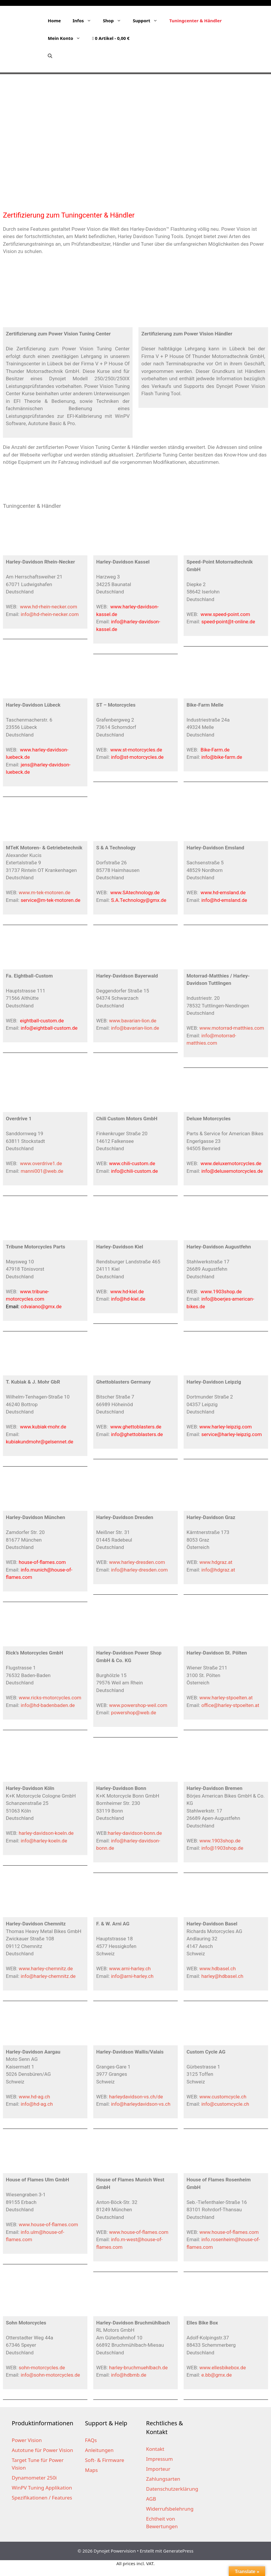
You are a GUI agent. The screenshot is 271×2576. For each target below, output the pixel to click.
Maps (91, 2470)
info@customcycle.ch (225, 2104)
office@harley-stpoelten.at (230, 1705)
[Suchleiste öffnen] (50, 56)
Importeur (158, 2468)
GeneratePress (178, 2551)
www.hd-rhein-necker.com (48, 607)
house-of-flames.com (42, 1562)
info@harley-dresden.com (139, 1570)
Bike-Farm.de (215, 750)
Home (54, 20)
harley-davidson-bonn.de (135, 1833)
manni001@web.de (42, 1171)
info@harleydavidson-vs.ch (140, 2104)
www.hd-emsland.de (223, 892)
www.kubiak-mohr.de (43, 1427)
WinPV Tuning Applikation (42, 2487)
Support (148, 20)
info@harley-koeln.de (44, 1841)
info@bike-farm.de (221, 757)
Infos (85, 20)
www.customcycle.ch (222, 2097)
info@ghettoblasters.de (137, 1434)
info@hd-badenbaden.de (48, 1705)
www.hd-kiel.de (127, 1291)
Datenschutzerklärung (172, 2488)
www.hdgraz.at (216, 1562)
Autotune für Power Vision (42, 2450)
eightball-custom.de (42, 1021)
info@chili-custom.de (134, 1171)
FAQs (91, 2440)
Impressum (159, 2458)
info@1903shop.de (222, 1848)
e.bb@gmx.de (216, 2375)
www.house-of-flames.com (48, 2224)
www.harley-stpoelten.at (226, 1698)
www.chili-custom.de (132, 1163)
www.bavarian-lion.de (132, 1021)
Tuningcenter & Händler (195, 20)
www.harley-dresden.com (137, 1562)
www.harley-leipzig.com (225, 1427)
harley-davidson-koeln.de (46, 1833)
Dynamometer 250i (34, 2477)
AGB (151, 2498)
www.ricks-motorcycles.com (50, 1698)
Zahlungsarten (163, 2478)
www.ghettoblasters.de (135, 1427)
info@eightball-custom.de (49, 1028)
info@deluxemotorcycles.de (232, 1171)
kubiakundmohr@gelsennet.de (39, 1442)
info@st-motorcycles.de (137, 757)
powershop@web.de (133, 1712)
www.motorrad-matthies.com (231, 1028)
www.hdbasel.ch (217, 1968)
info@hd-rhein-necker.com (50, 614)
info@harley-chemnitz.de (47, 1976)
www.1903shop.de (221, 1291)
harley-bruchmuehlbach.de (138, 2367)
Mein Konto (67, 38)
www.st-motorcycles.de (136, 750)
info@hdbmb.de (128, 2375)
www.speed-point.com (225, 614)
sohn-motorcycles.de (42, 2367)
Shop (115, 20)
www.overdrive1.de (41, 1163)
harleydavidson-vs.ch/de (136, 2097)
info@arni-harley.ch (132, 1976)
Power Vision (27, 2440)
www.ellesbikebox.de (222, 2367)
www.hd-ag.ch (34, 2097)
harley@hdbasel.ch (222, 1976)
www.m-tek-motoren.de (44, 892)
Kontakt (155, 2449)
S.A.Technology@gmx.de (138, 900)
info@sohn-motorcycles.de (50, 2375)
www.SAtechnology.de (135, 892)
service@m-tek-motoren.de (50, 900)
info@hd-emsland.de (224, 900)
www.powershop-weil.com (138, 1705)
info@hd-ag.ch (37, 2104)
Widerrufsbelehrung (170, 2508)
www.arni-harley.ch (130, 1968)
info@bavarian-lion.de (135, 1028)
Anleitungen (99, 2450)
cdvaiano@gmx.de (41, 1306)
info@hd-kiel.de (128, 1299)
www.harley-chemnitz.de (46, 1968)
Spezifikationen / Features (42, 2497)
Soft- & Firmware (104, 2460)
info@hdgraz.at (218, 1570)
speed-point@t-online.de (228, 622)
